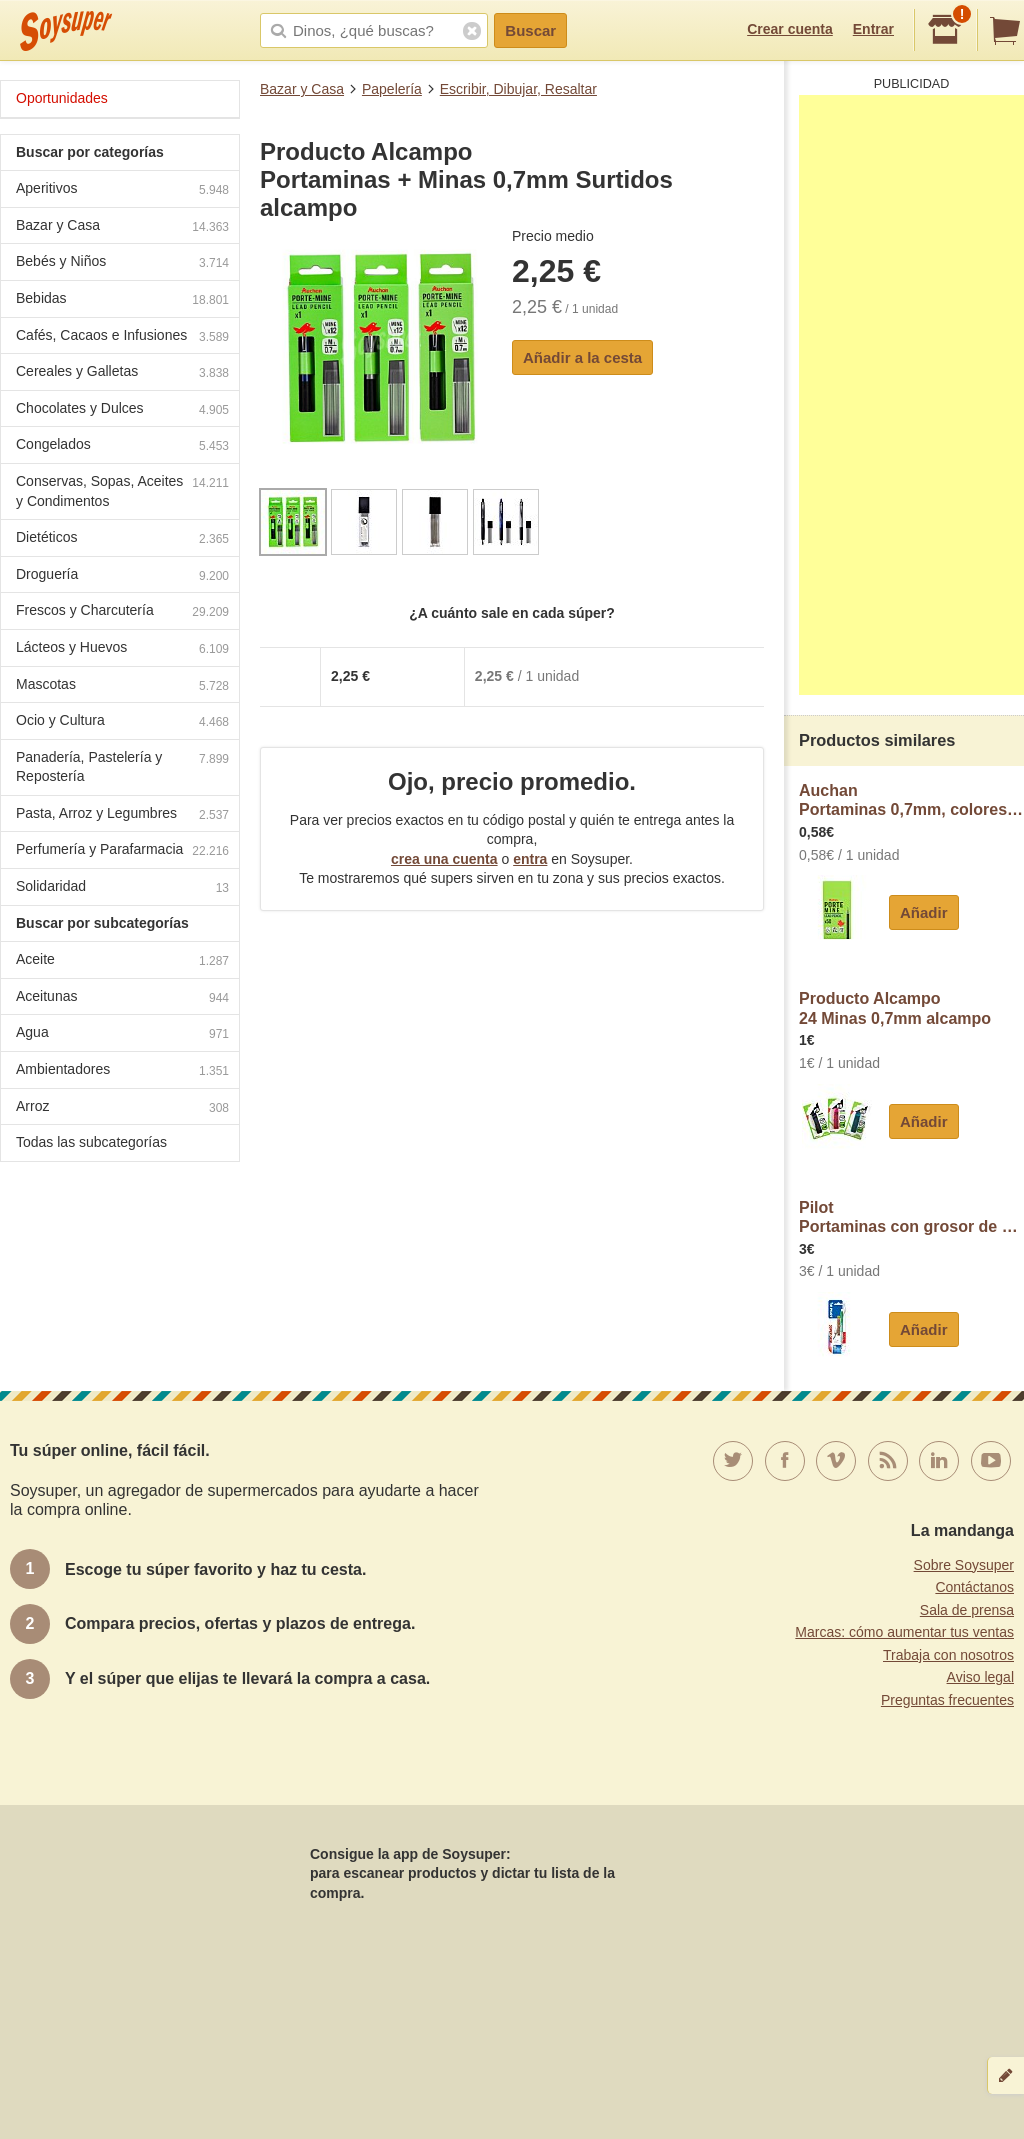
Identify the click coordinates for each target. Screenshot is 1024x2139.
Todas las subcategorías (91, 1142)
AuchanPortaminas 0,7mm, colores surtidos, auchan (911, 800)
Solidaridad (122, 888)
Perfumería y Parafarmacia (122, 851)
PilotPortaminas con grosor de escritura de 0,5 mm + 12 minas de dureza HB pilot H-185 (911, 1217)
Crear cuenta (790, 29)
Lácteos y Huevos (122, 649)
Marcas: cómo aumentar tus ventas (904, 1632)
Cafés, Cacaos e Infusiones (122, 337)
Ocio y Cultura (122, 722)
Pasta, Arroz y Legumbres (122, 815)
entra (530, 859)
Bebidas (122, 300)
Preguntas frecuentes (947, 1700)
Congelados (122, 446)
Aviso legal (980, 1677)
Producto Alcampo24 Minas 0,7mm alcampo (895, 1008)
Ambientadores (122, 1071)
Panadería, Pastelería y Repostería (122, 767)
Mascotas (122, 686)
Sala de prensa (967, 1610)
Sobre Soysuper (964, 1565)
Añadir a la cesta (582, 357)
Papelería (392, 89)
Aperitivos (122, 190)
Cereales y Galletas (122, 373)
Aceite (122, 961)
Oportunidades (62, 98)
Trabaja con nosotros (948, 1655)
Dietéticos (122, 539)
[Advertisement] (911, 395)
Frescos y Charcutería (122, 612)
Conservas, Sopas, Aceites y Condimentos (122, 491)
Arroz (122, 1108)
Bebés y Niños (122, 263)
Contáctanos (974, 1587)
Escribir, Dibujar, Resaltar (518, 89)
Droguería (122, 576)
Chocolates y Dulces (122, 410)
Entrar (873, 29)
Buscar (530, 30)
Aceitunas (122, 998)
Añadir (924, 912)
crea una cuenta (444, 859)
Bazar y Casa (302, 89)
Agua (122, 1034)
